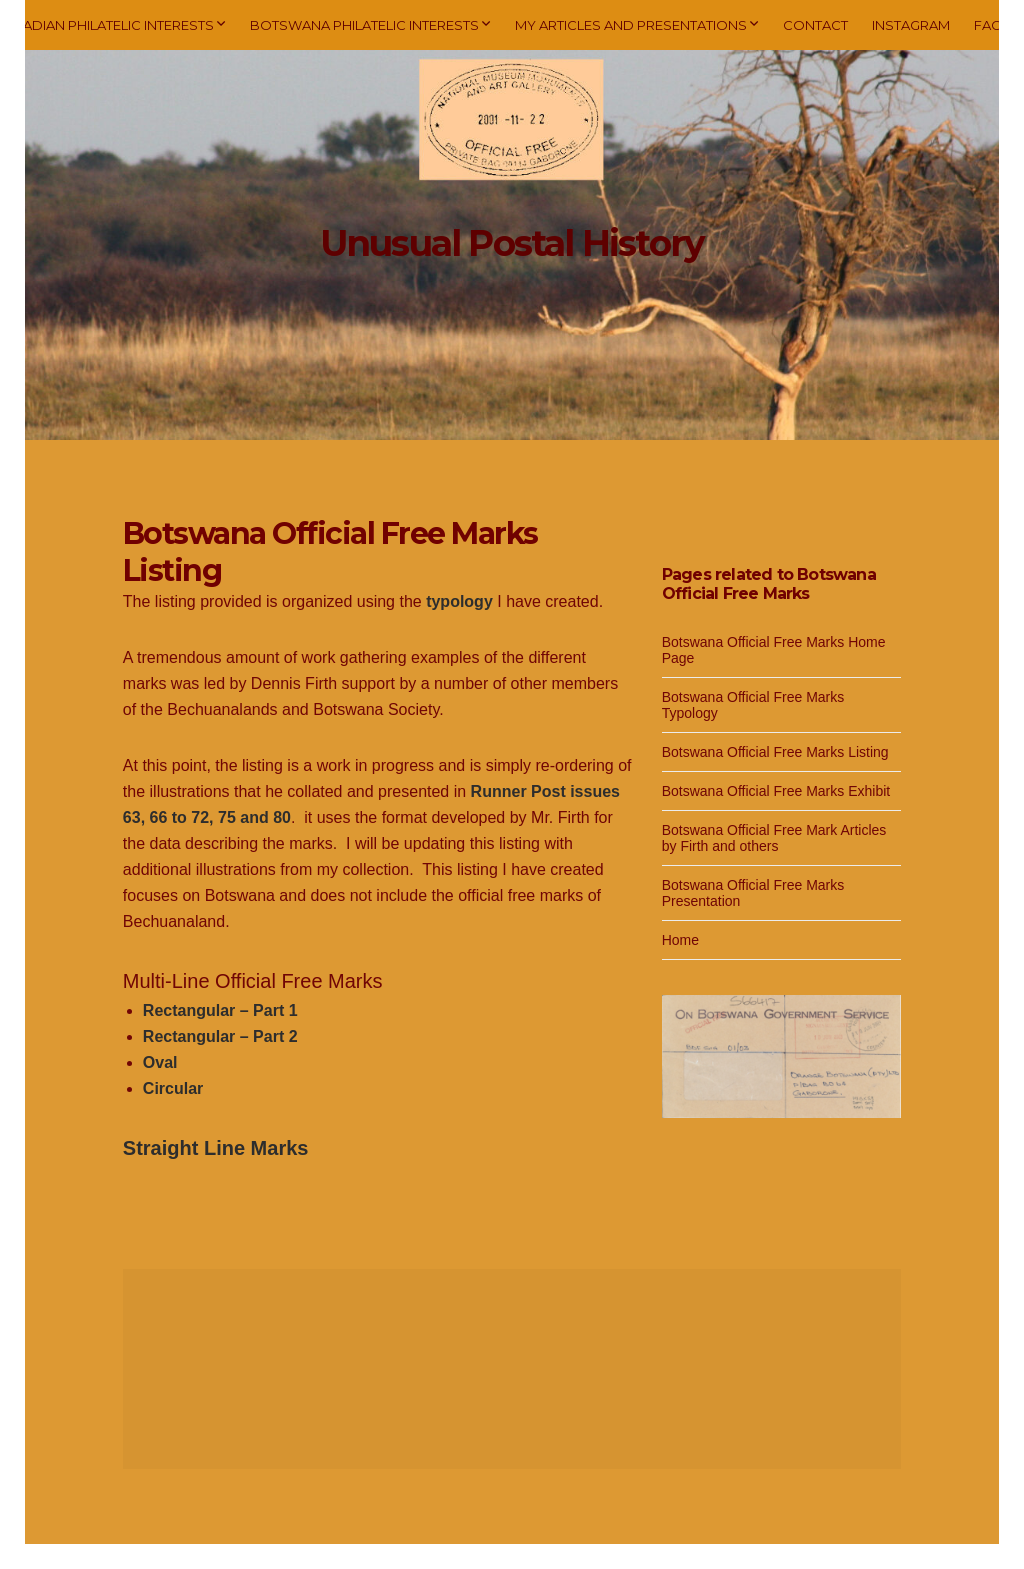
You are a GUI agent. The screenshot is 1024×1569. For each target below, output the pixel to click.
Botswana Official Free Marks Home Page (774, 650)
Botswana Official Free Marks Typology (753, 705)
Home (680, 940)
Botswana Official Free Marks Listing (775, 752)
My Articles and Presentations (631, 25)
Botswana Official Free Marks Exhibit (776, 791)
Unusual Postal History (512, 243)
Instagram (911, 25)
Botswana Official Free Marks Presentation (753, 893)
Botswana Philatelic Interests (364, 25)
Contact (815, 25)
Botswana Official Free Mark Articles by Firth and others (774, 838)
